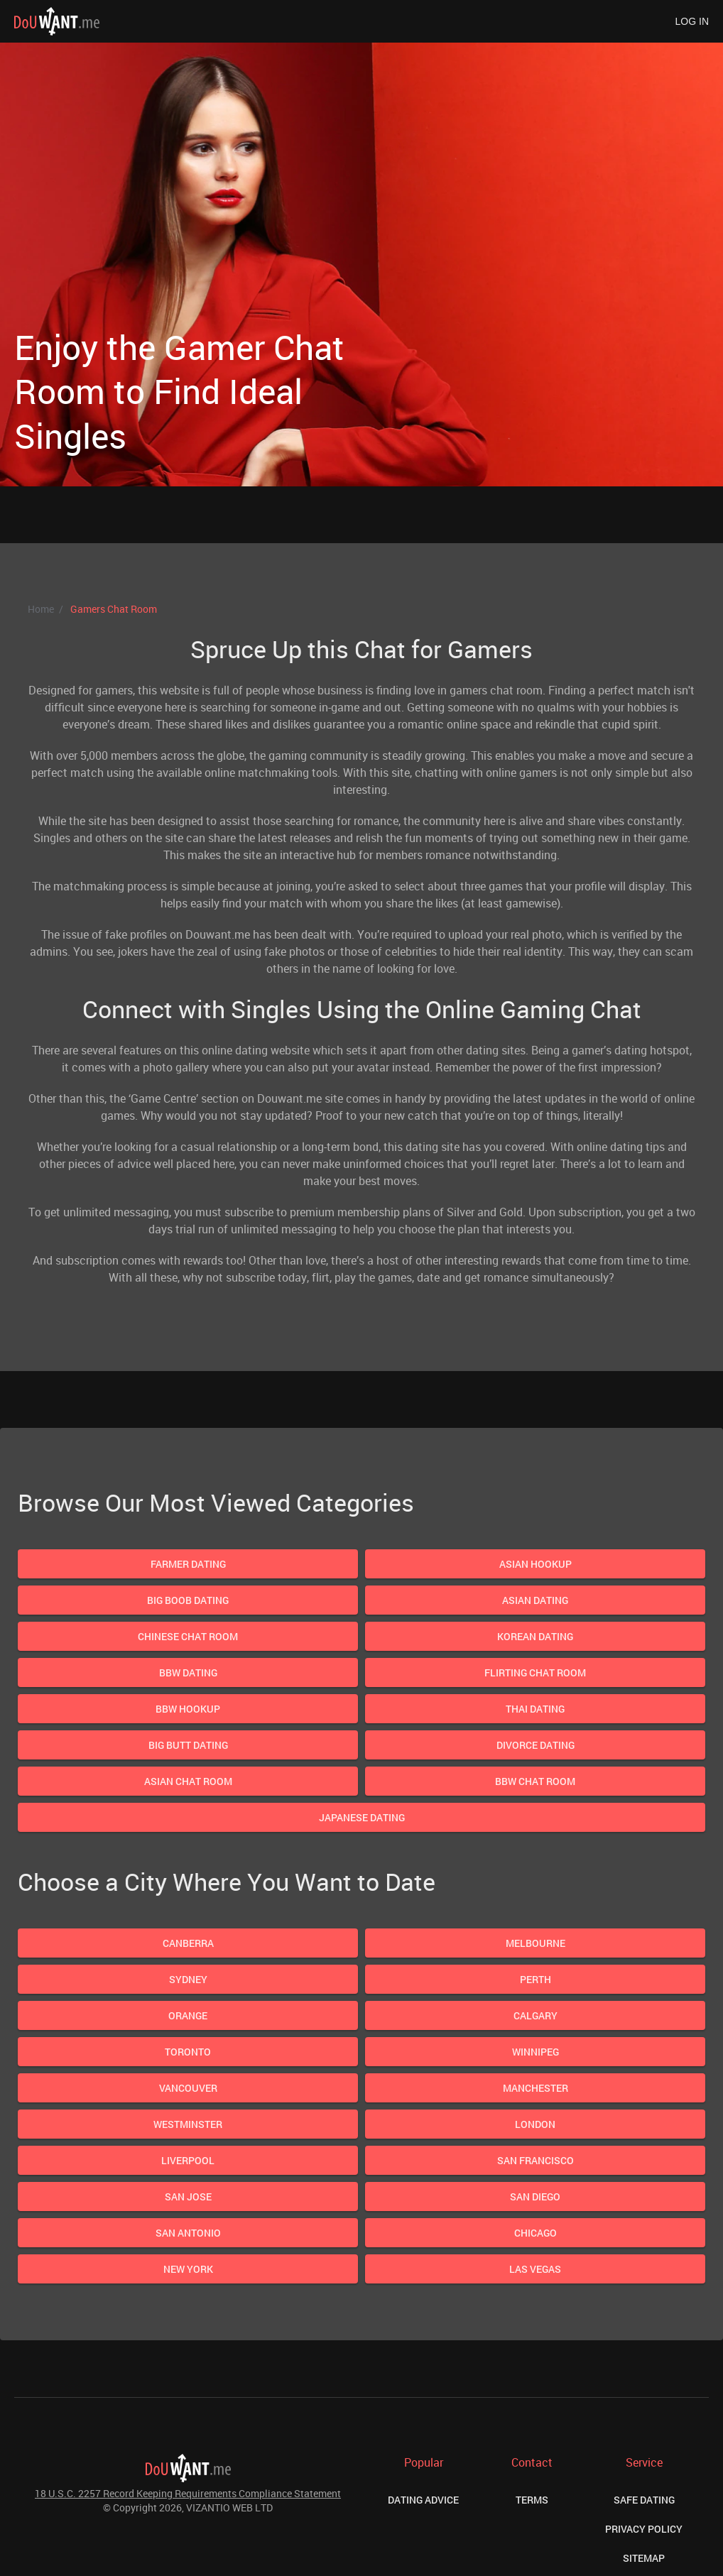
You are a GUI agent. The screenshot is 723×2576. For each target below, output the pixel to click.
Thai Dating (535, 1708)
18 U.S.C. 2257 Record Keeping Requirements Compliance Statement (188, 2493)
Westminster (187, 2124)
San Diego (535, 2196)
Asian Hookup (535, 1564)
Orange (187, 2015)
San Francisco (535, 2160)
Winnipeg (535, 2051)
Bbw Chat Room (535, 1781)
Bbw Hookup (188, 1708)
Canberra (188, 1943)
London (535, 2124)
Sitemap (644, 2558)
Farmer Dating (188, 1564)
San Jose (188, 2196)
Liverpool (187, 2160)
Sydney (188, 1979)
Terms (532, 2499)
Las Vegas (535, 2269)
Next (574, 303)
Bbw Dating (188, 1672)
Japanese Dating (362, 1817)
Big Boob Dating (188, 1600)
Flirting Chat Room (535, 1672)
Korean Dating (535, 1636)
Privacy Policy (644, 2529)
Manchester (535, 2088)
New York (188, 2269)
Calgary (535, 2015)
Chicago (535, 2232)
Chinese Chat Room (188, 1636)
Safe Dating (644, 2499)
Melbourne (535, 1943)
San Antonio (188, 2232)
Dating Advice (423, 2499)
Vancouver (188, 2088)
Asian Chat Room (188, 1781)
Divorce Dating (535, 1745)
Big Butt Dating (188, 1745)
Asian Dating (535, 1600)
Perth (535, 1979)
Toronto (188, 2051)
